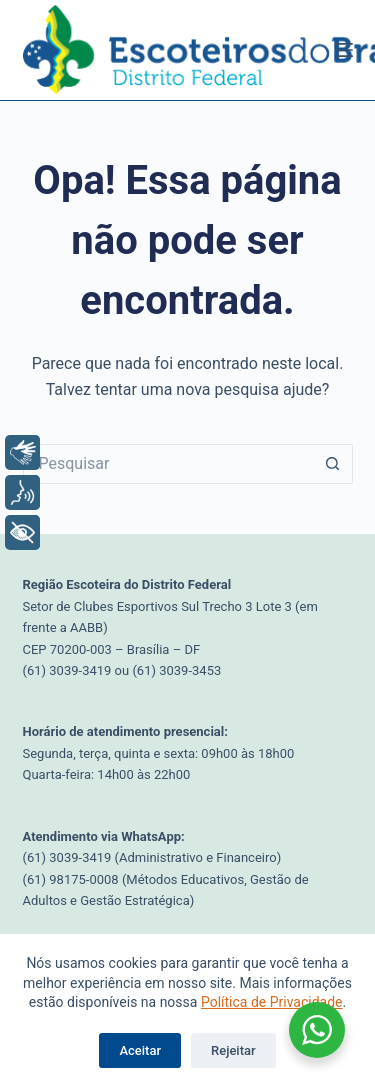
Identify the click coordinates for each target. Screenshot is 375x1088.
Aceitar (140, 1050)
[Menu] (344, 50)
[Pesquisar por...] (168, 464)
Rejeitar (233, 1050)
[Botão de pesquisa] (333, 464)
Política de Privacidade (272, 1002)
